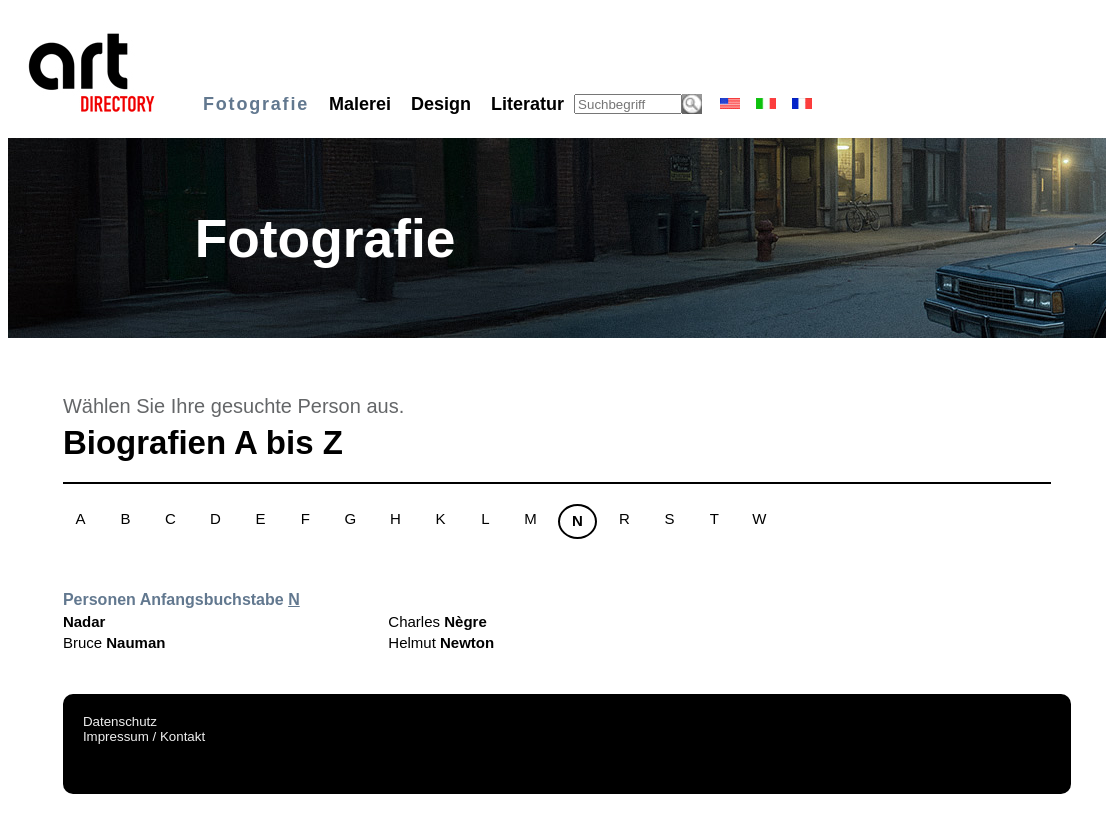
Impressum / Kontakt (144, 736)
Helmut (441, 642)
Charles (437, 621)
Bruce (114, 642)
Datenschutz (120, 721)
